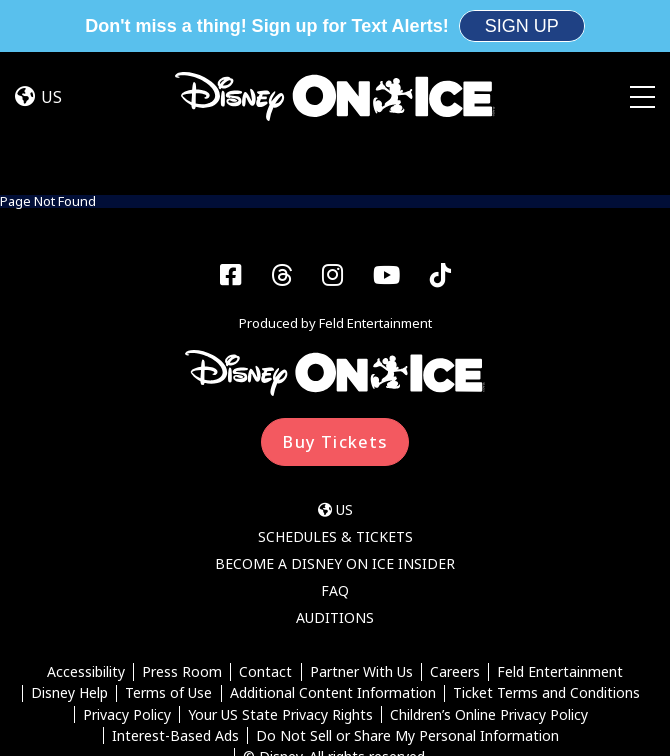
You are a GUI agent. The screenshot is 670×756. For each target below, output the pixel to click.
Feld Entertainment (560, 567)
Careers (455, 567)
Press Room (182, 567)
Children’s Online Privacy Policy (489, 610)
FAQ (335, 486)
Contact (265, 567)
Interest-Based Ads (175, 631)
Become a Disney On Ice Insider (335, 459)
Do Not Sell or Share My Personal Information (407, 631)
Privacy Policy (127, 610)
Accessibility (86, 567)
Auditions (335, 513)
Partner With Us (361, 567)
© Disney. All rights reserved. (335, 652)
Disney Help (69, 589)
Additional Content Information (333, 589)
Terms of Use (168, 589)
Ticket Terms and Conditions (546, 589)
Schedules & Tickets (335, 432)
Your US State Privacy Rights (280, 610)
